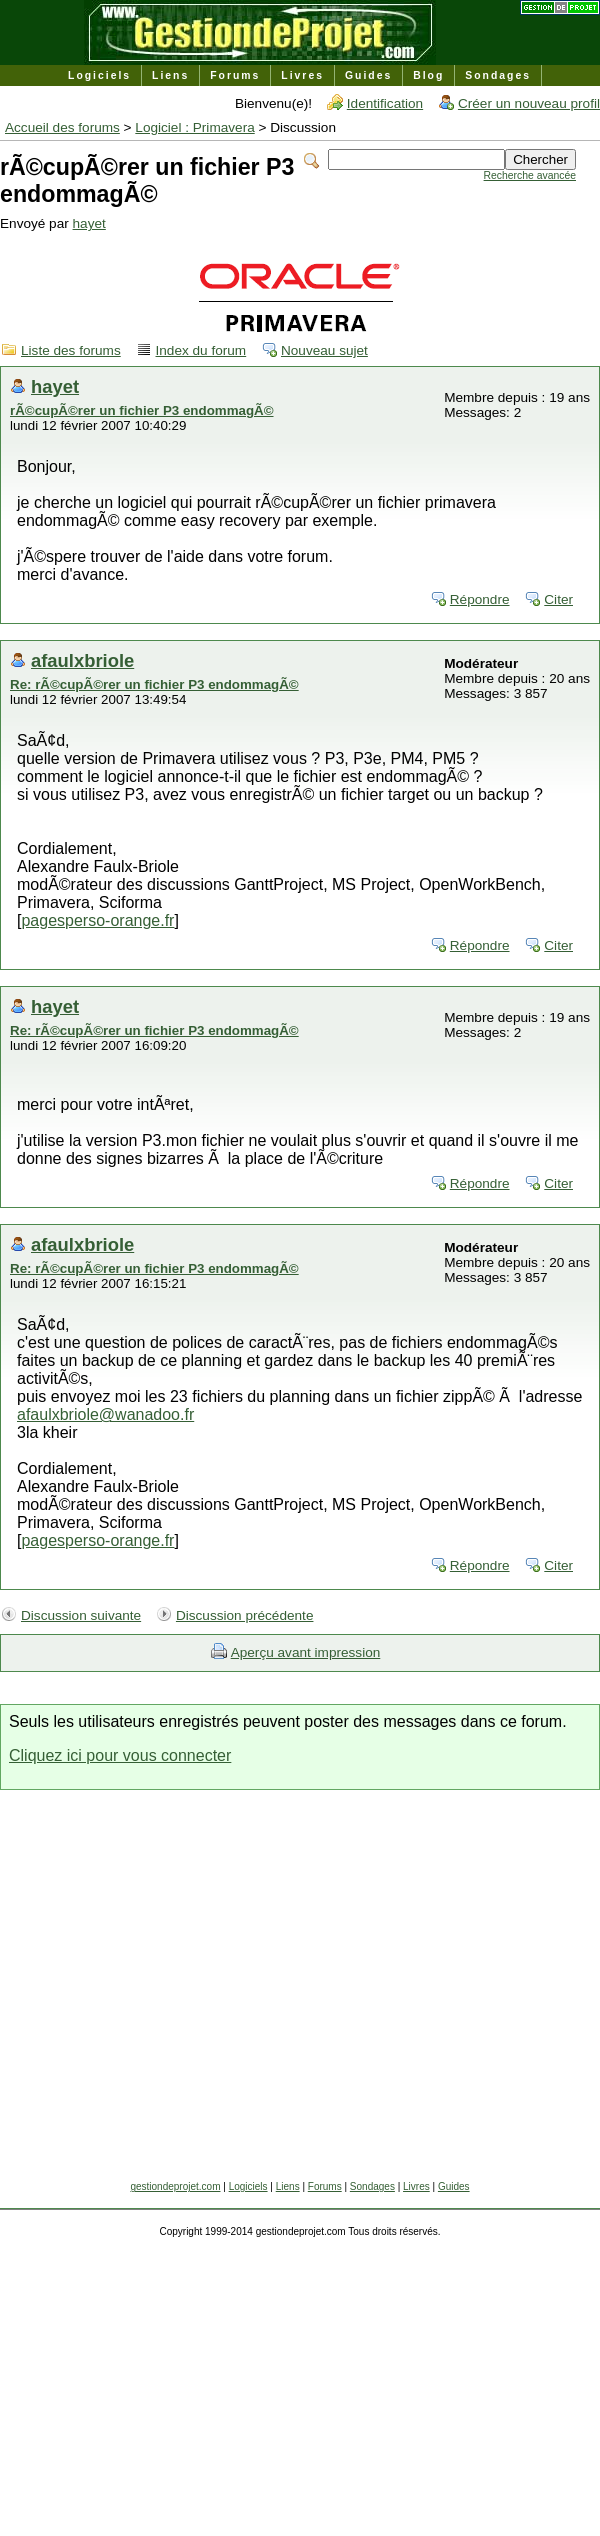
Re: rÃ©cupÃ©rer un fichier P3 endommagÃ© (154, 684)
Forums (235, 75)
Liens (170, 75)
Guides (368, 75)
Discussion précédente (245, 1615)
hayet (89, 223)
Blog (428, 75)
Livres (302, 75)
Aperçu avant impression (306, 1652)
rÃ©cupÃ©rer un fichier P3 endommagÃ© (142, 410)
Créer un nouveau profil (529, 103)
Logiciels (99, 75)
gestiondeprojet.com (175, 2186)
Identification (385, 103)
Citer (558, 599)
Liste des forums (71, 350)
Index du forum (201, 350)
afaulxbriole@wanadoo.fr (105, 1414)
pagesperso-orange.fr (97, 920)
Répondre (480, 599)
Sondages (498, 75)
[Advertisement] (187, 1993)
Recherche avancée (530, 175)
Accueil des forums (62, 127)
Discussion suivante (81, 1615)
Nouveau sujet (324, 350)
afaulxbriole (82, 660)
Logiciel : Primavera (194, 127)
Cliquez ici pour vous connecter (120, 1755)
